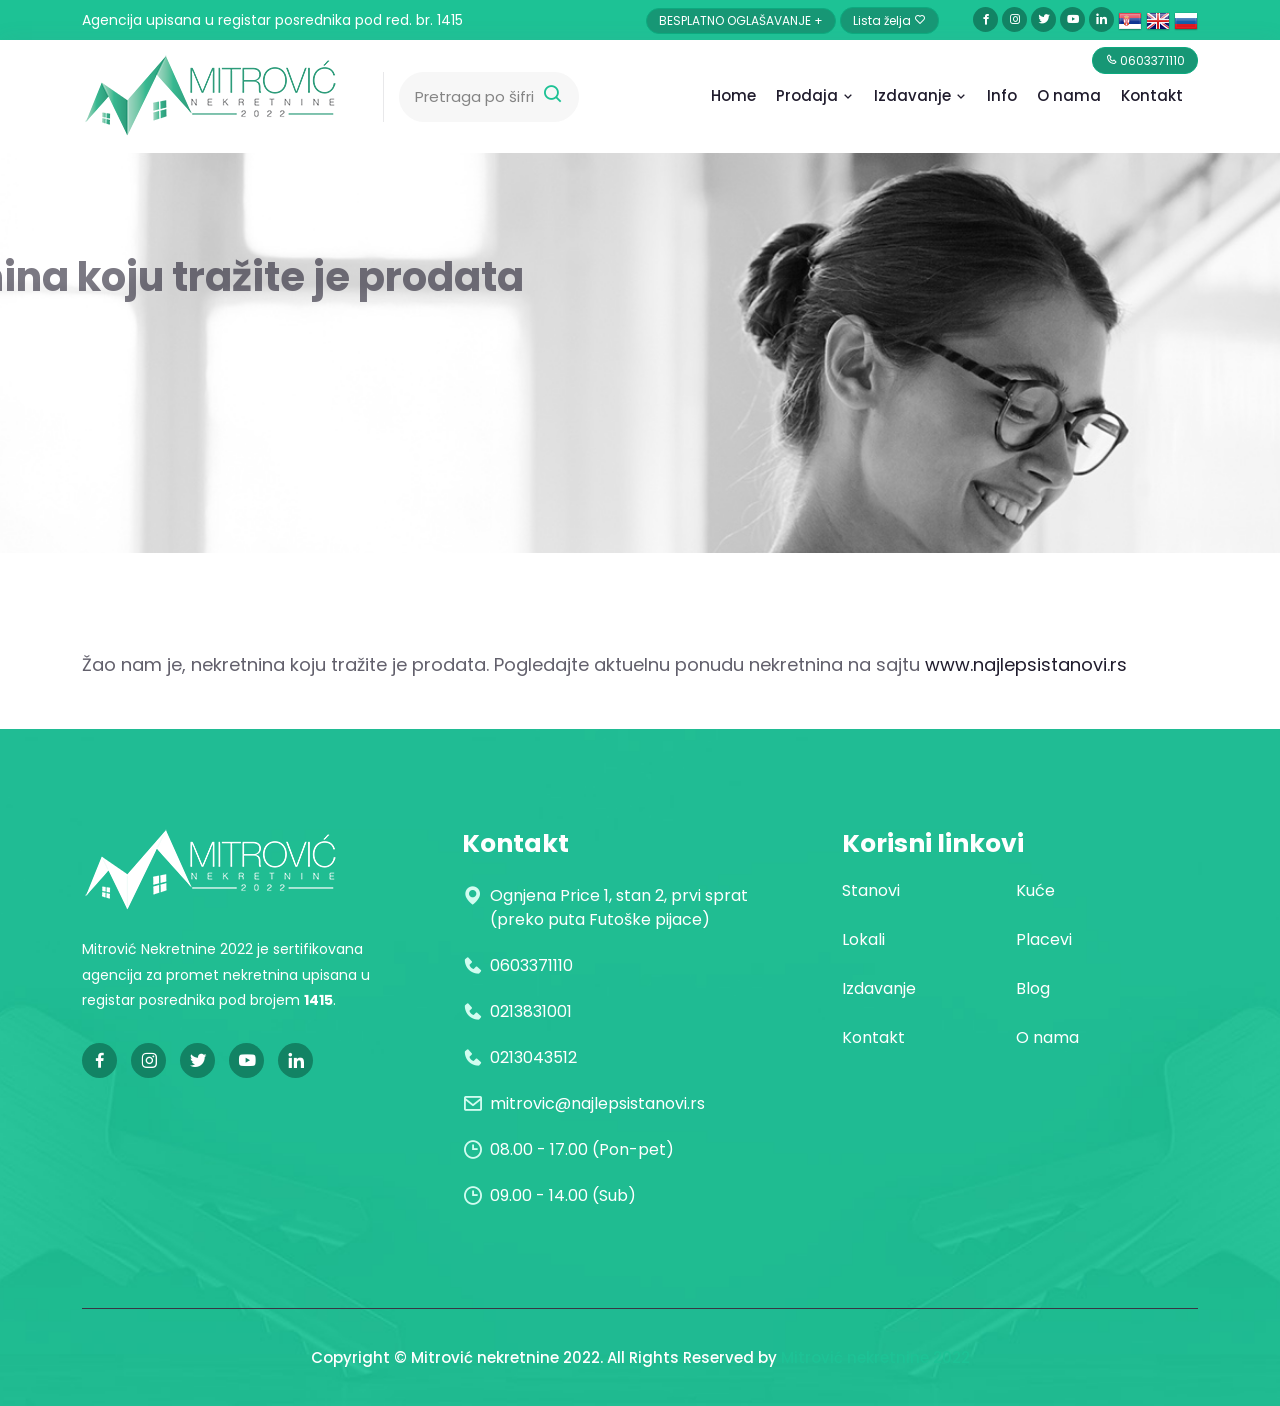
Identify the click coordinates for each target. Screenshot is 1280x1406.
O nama (1047, 1037)
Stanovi (871, 890)
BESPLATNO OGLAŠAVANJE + (741, 20)
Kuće (1035, 890)
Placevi (1044, 939)
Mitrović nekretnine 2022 (875, 1357)
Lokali (863, 939)
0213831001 (531, 1011)
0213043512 (533, 1057)
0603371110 (531, 965)
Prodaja (815, 95)
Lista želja (889, 20)
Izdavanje (920, 95)
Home (733, 95)
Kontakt (1152, 95)
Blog (1033, 988)
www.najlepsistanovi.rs (1026, 664)
